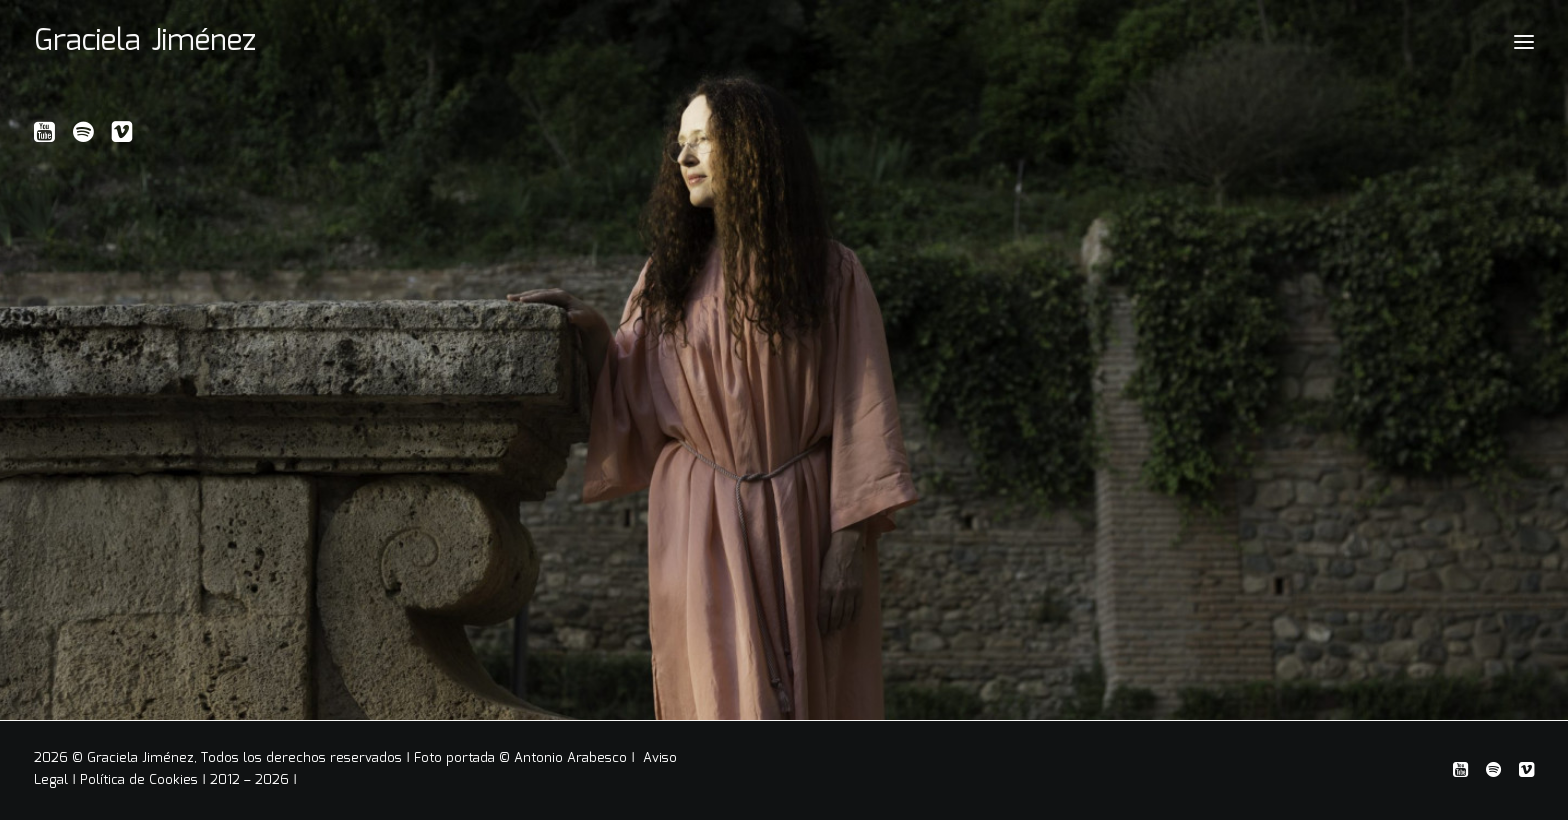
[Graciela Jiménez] (145, 42)
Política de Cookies (139, 780)
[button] (44, 138)
